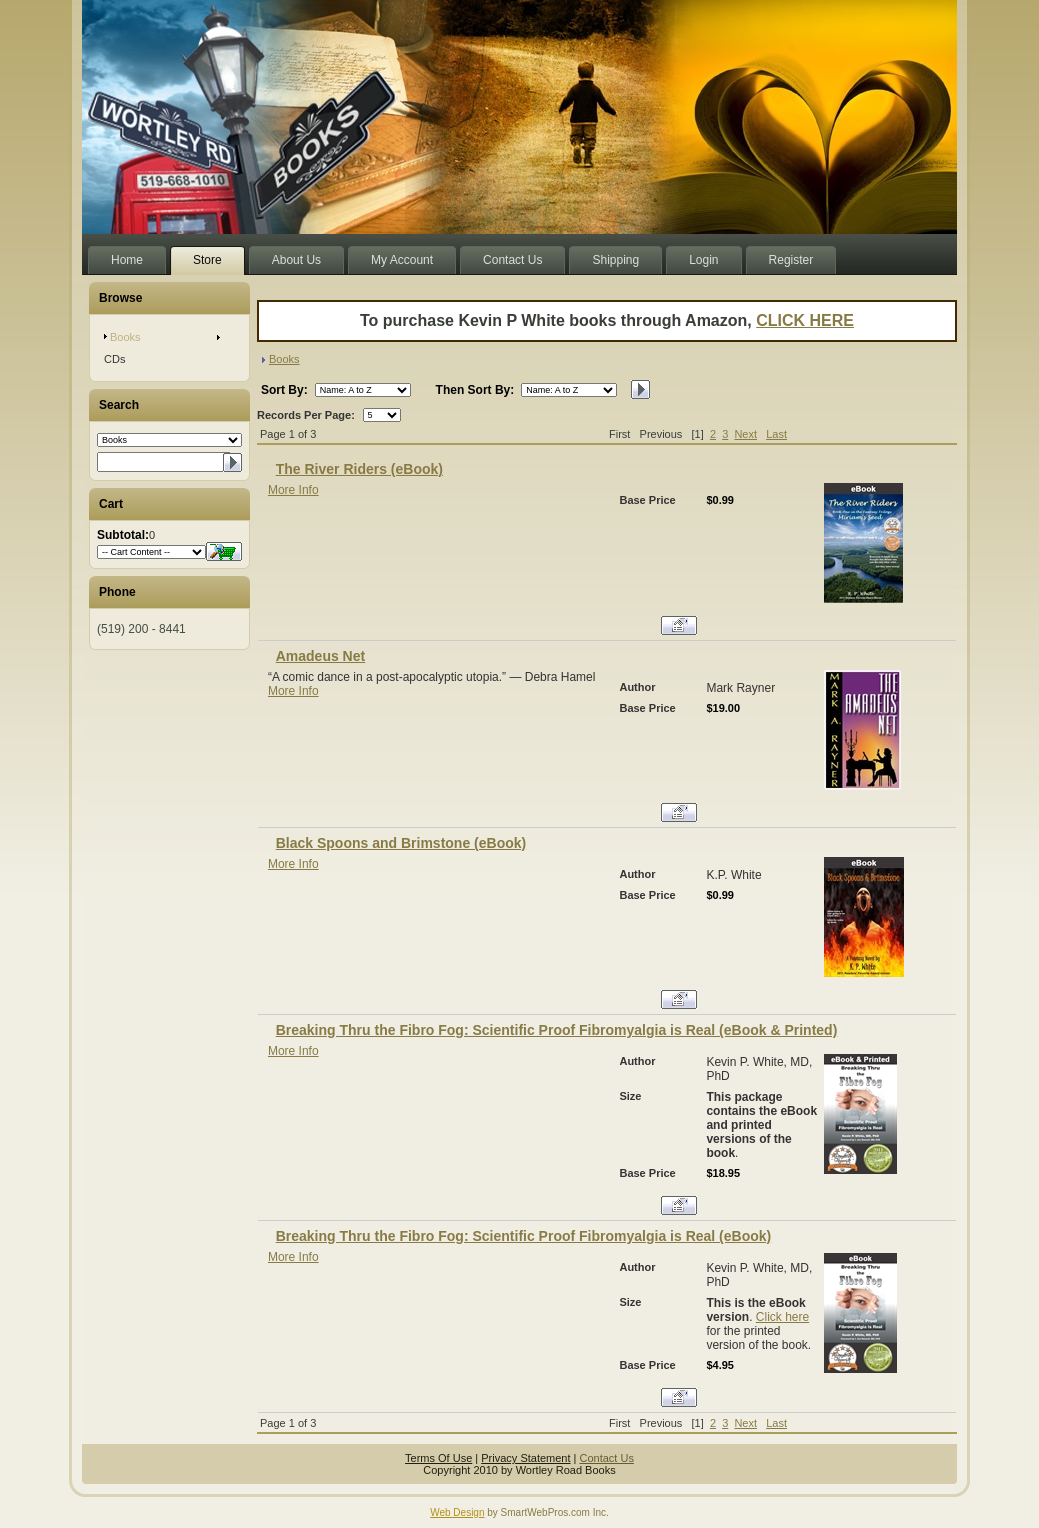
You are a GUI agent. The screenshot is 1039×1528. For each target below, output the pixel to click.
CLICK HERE (805, 320)
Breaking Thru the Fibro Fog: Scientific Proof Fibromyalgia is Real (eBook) (524, 1236)
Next (745, 434)
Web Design (457, 1512)
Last (776, 434)
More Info (293, 490)
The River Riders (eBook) (359, 469)
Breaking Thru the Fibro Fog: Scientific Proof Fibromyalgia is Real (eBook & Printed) (557, 1030)
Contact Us (607, 1458)
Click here (782, 1317)
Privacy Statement (525, 1458)
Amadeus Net (320, 656)
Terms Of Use (438, 1458)
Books (284, 359)
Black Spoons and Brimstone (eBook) (401, 843)
